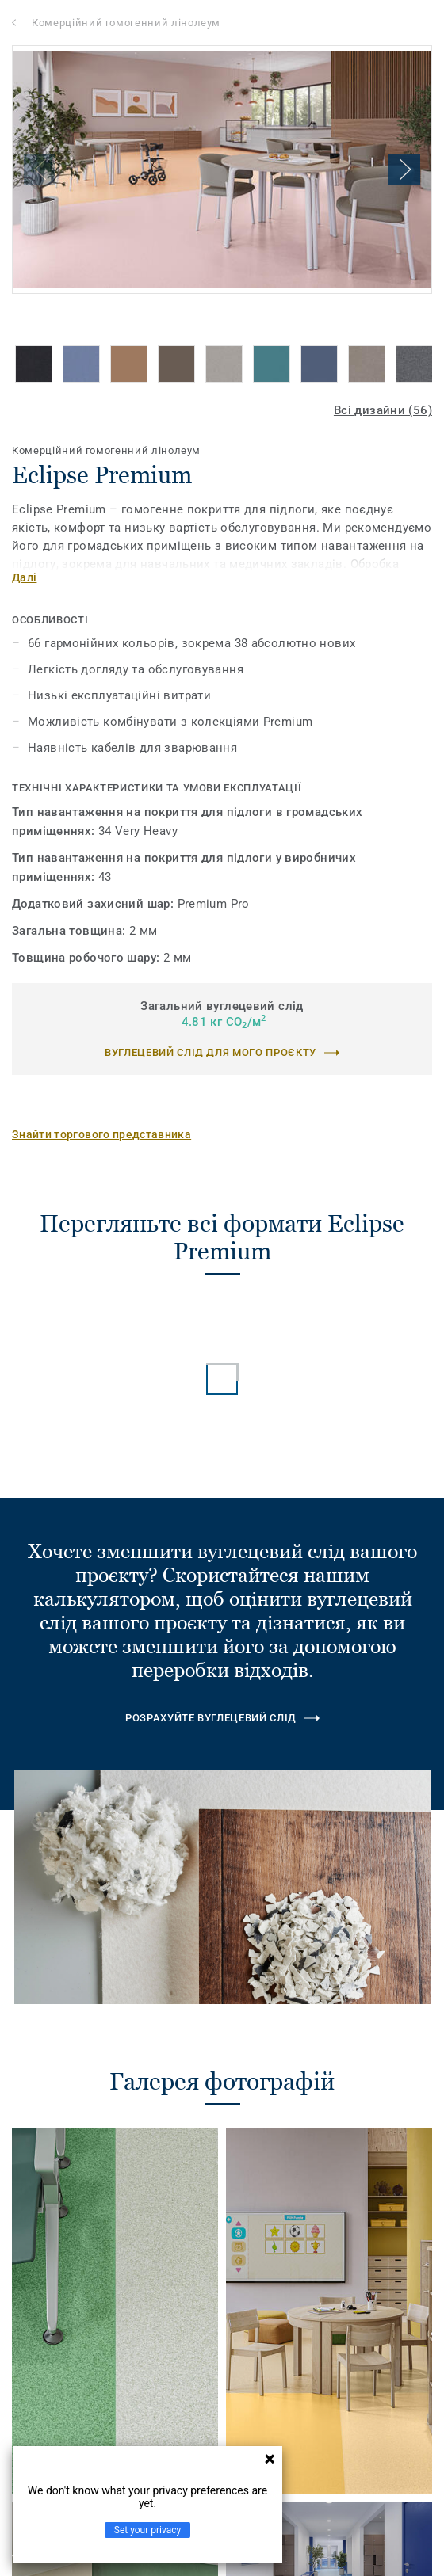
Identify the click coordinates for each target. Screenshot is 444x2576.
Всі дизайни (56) (383, 410)
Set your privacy (147, 2530)
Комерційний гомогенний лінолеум (126, 23)
